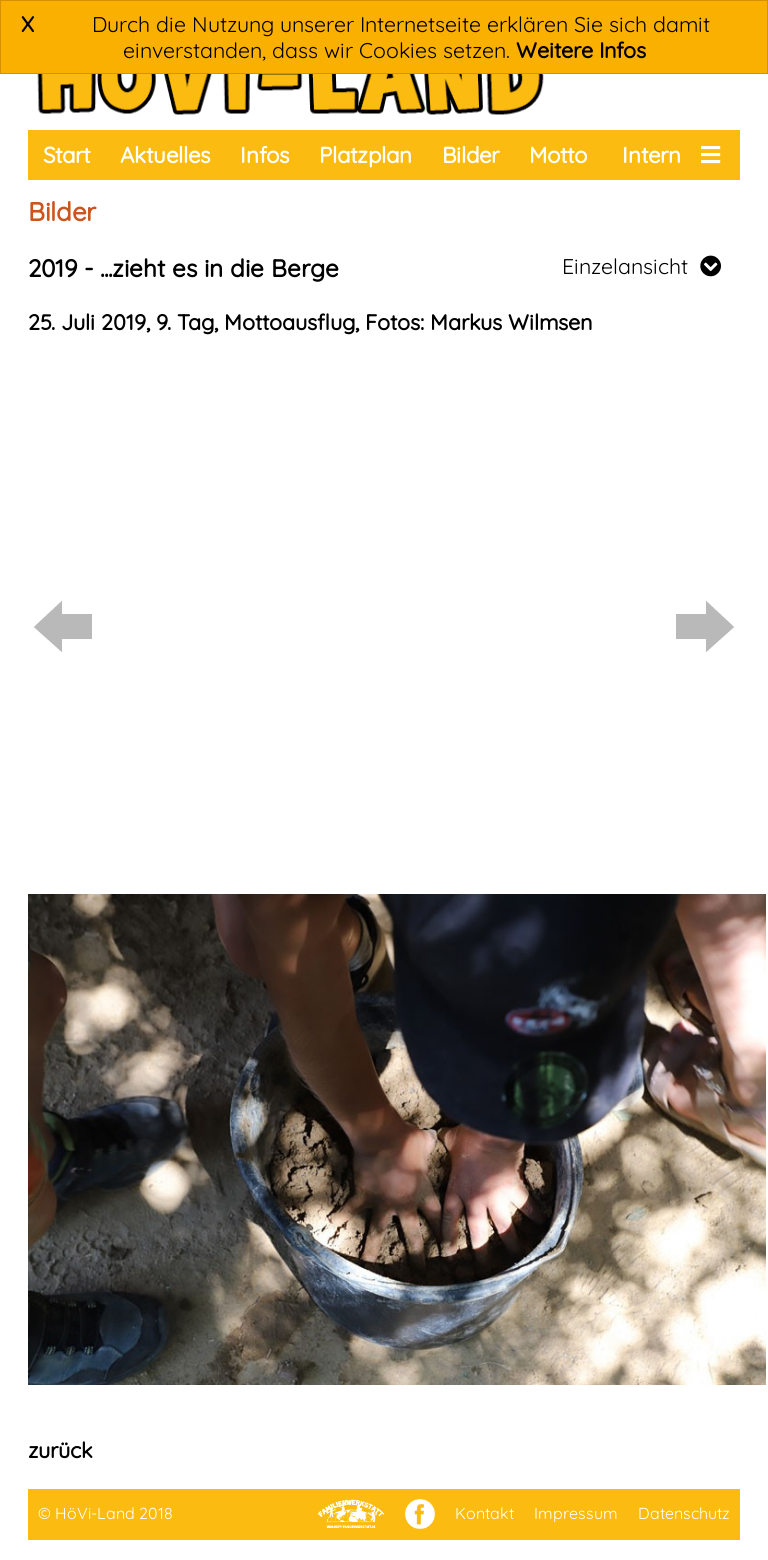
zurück (60, 1450)
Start (66, 155)
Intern (651, 155)
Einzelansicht (641, 266)
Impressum (576, 1513)
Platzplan (365, 155)
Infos (264, 155)
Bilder (470, 155)
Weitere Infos (581, 50)
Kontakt (484, 1513)
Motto (558, 155)
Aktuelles (165, 155)
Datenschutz (684, 1513)
